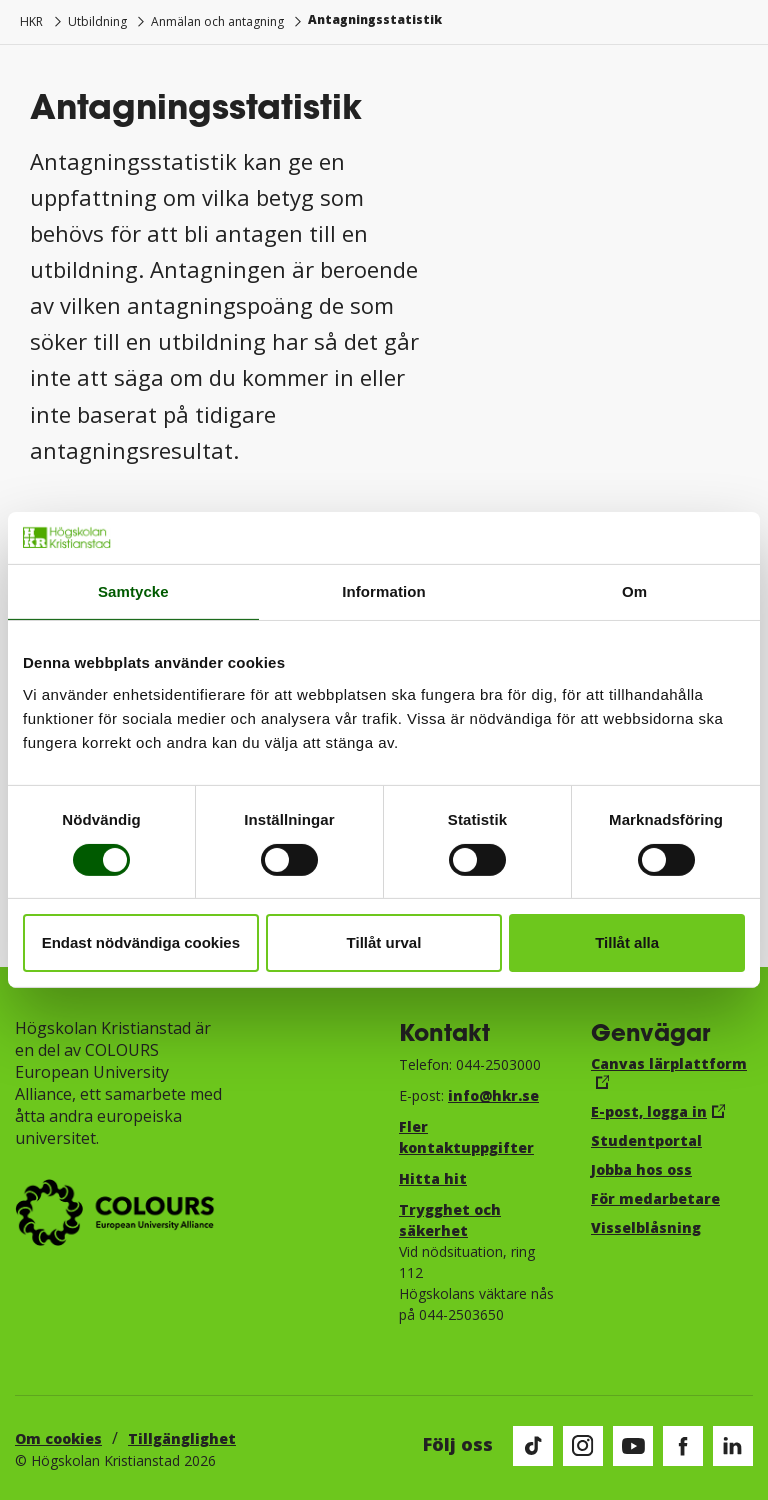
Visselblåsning (646, 1227)
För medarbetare (655, 1198)
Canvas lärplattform (669, 1063)
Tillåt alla (627, 942)
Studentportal (646, 1140)
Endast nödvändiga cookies (141, 942)
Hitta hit (433, 1178)
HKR (31, 21)
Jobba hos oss (641, 1169)
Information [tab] (384, 591)
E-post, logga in (649, 1111)
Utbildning (97, 21)
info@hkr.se (493, 1095)
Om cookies (58, 1438)
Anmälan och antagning (217, 21)
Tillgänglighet (182, 1438)
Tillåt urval (384, 942)
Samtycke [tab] (133, 591)
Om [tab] (634, 591)
